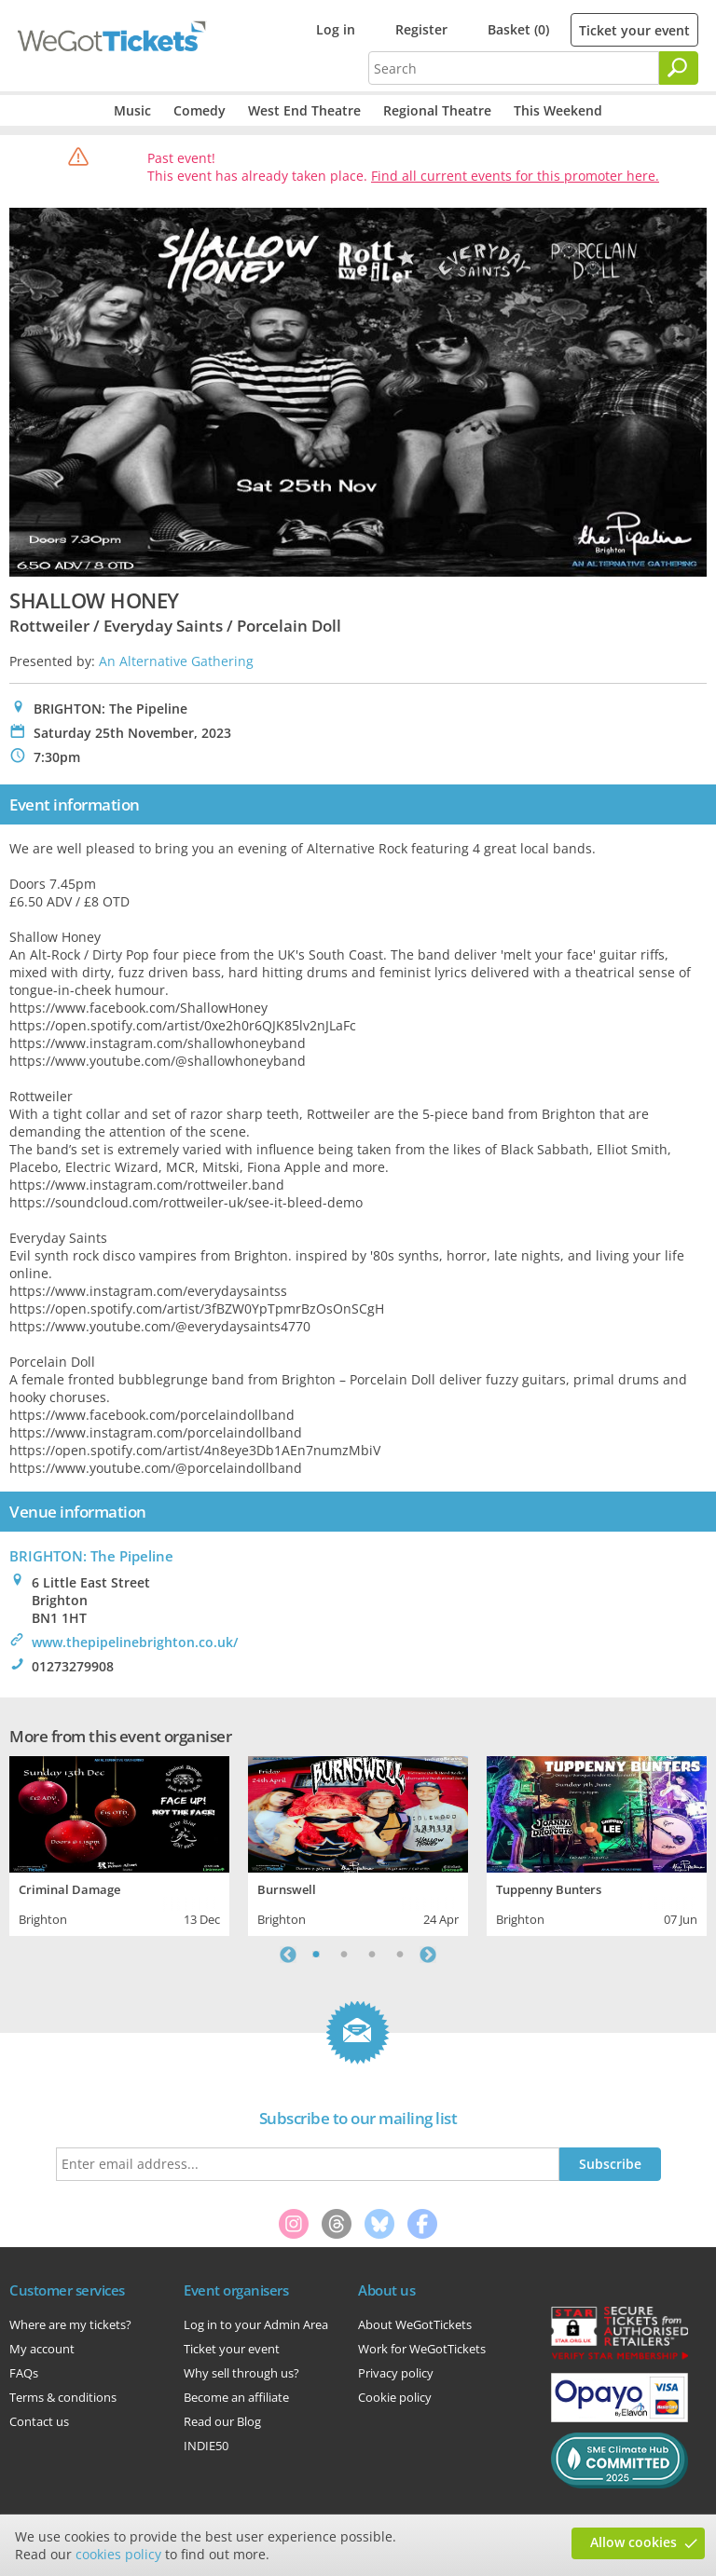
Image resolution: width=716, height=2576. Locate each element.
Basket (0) (518, 29)
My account (42, 2348)
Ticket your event (634, 30)
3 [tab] (372, 1954)
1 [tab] (316, 1954)
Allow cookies (633, 2542)
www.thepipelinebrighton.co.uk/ (135, 1642)
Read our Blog (222, 2421)
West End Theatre (304, 110)
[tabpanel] (119, 1843)
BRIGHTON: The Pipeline (91, 1556)
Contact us (39, 2421)
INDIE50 (206, 2445)
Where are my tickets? (70, 2324)
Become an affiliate (236, 2397)
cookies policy (118, 2554)
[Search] (678, 68)
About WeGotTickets (415, 2324)
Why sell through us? (241, 2373)
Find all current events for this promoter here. (515, 175)
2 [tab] (344, 1954)
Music (132, 110)
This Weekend (558, 110)
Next (428, 1954)
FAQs (23, 2373)
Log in (335, 29)
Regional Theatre (437, 110)
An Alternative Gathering (176, 661)
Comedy (199, 110)
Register (421, 29)
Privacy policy (396, 2373)
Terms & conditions (63, 2397)
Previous (288, 1954)
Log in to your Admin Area (256, 2324)
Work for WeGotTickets (422, 2348)
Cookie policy (395, 2397)
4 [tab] (400, 1954)
